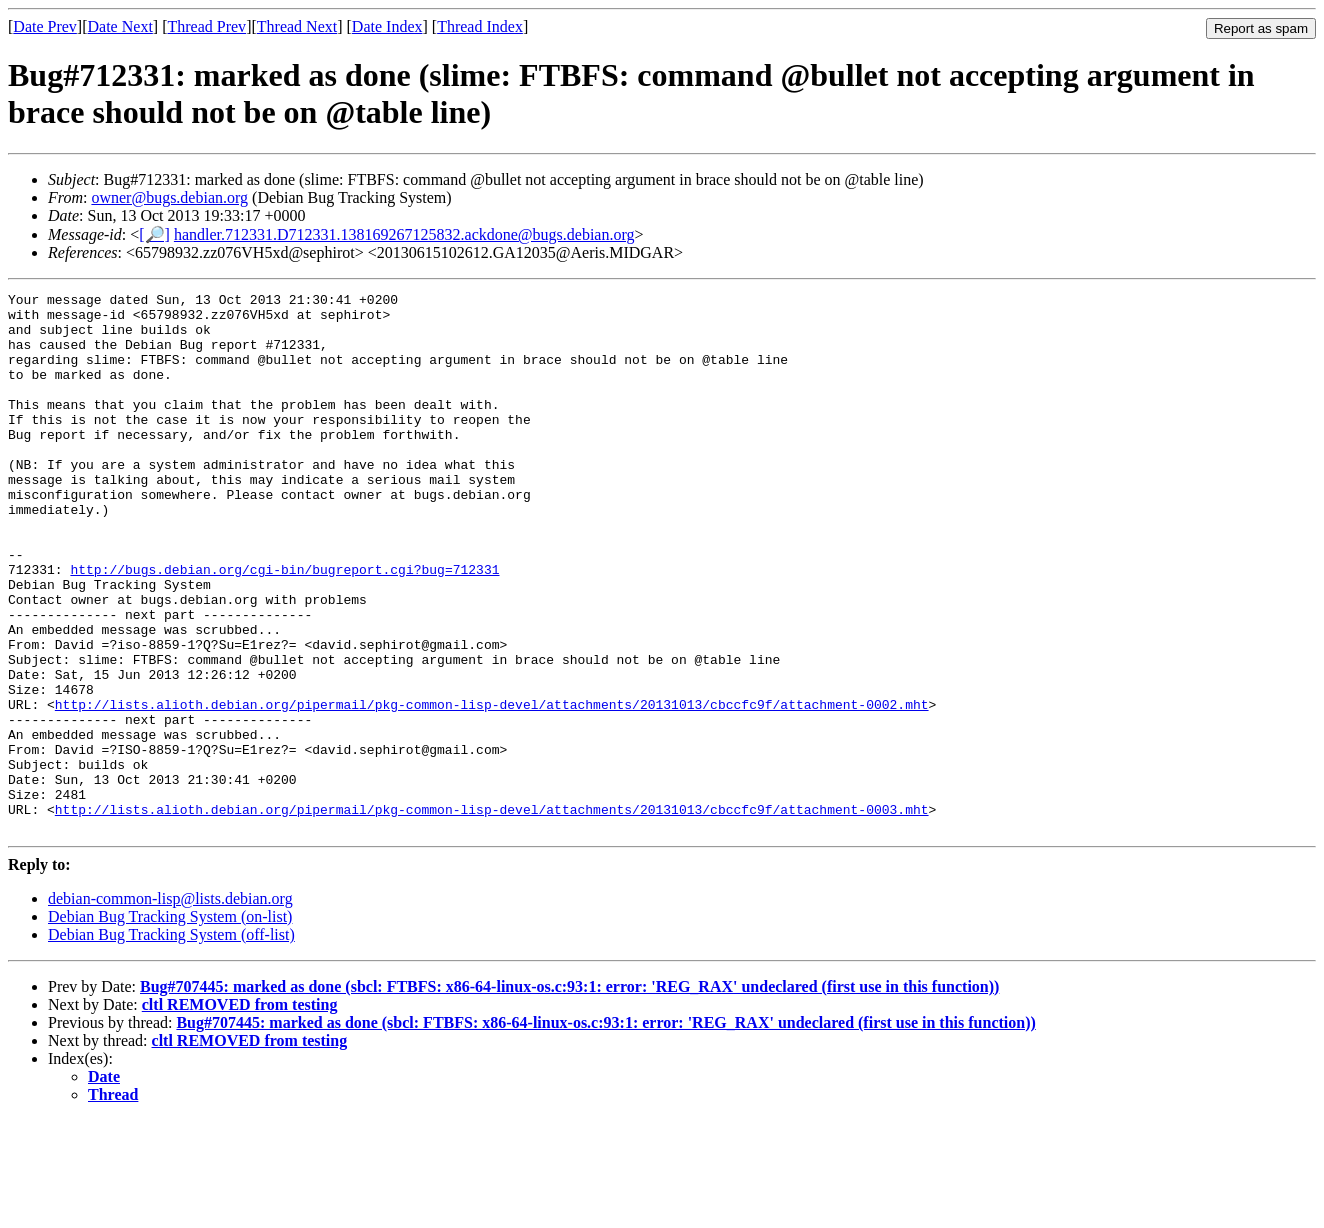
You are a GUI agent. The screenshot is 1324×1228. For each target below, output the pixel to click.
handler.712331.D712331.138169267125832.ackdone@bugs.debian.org (404, 234)
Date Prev (45, 26)
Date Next (120, 26)
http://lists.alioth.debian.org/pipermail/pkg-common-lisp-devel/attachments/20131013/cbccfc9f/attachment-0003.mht (492, 914)
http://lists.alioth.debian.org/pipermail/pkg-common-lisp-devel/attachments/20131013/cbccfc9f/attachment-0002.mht (492, 788)
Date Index (387, 26)
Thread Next (297, 26)
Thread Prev (206, 26)
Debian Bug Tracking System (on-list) (170, 1024)
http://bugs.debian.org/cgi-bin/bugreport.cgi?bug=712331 (284, 626)
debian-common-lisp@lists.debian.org (170, 1006)
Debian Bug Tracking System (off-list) (171, 1042)
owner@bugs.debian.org (169, 197)
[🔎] (154, 234)
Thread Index (480, 26)
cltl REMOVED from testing (240, 1112)
